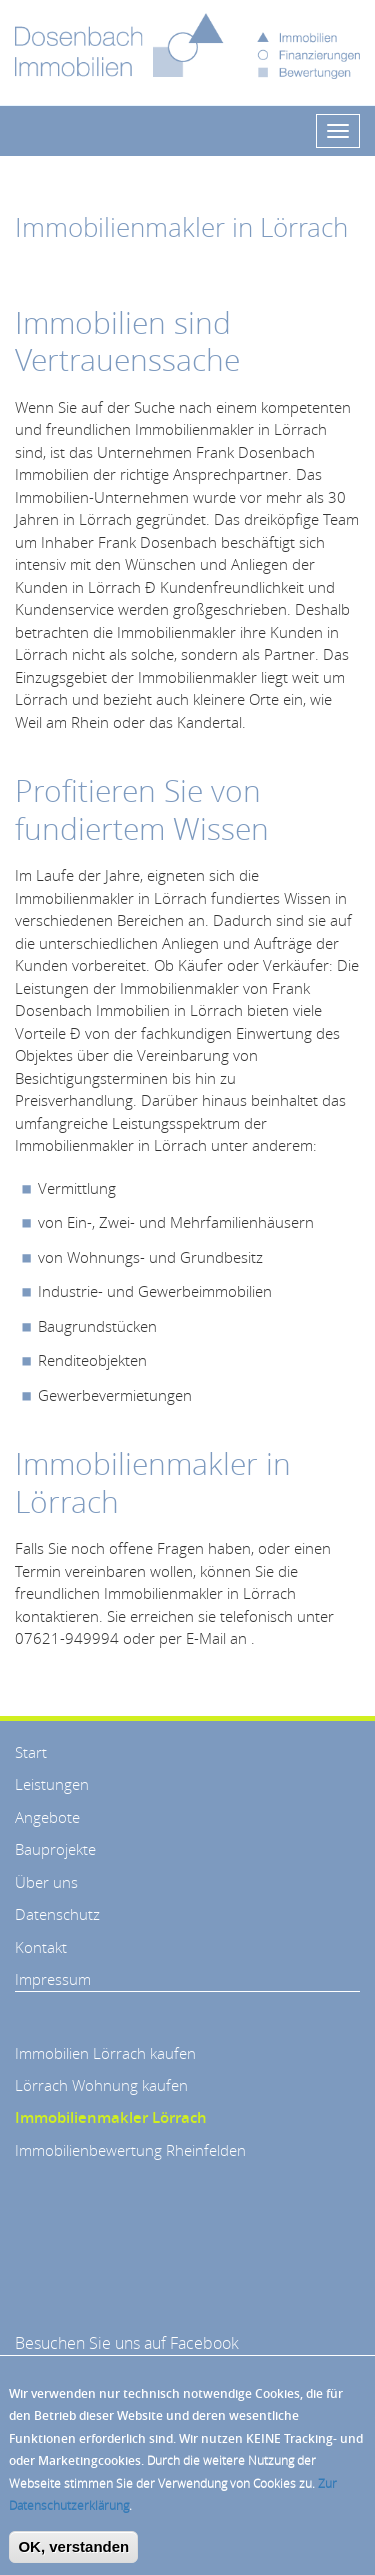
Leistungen (52, 1784)
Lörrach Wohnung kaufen (101, 2085)
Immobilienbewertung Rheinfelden (130, 2150)
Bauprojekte (55, 1849)
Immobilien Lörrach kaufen (105, 2053)
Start (31, 1752)
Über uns (46, 1882)
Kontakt (41, 1947)
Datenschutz (57, 1914)
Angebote (47, 1817)
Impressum (53, 1979)
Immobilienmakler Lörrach (111, 2117)
